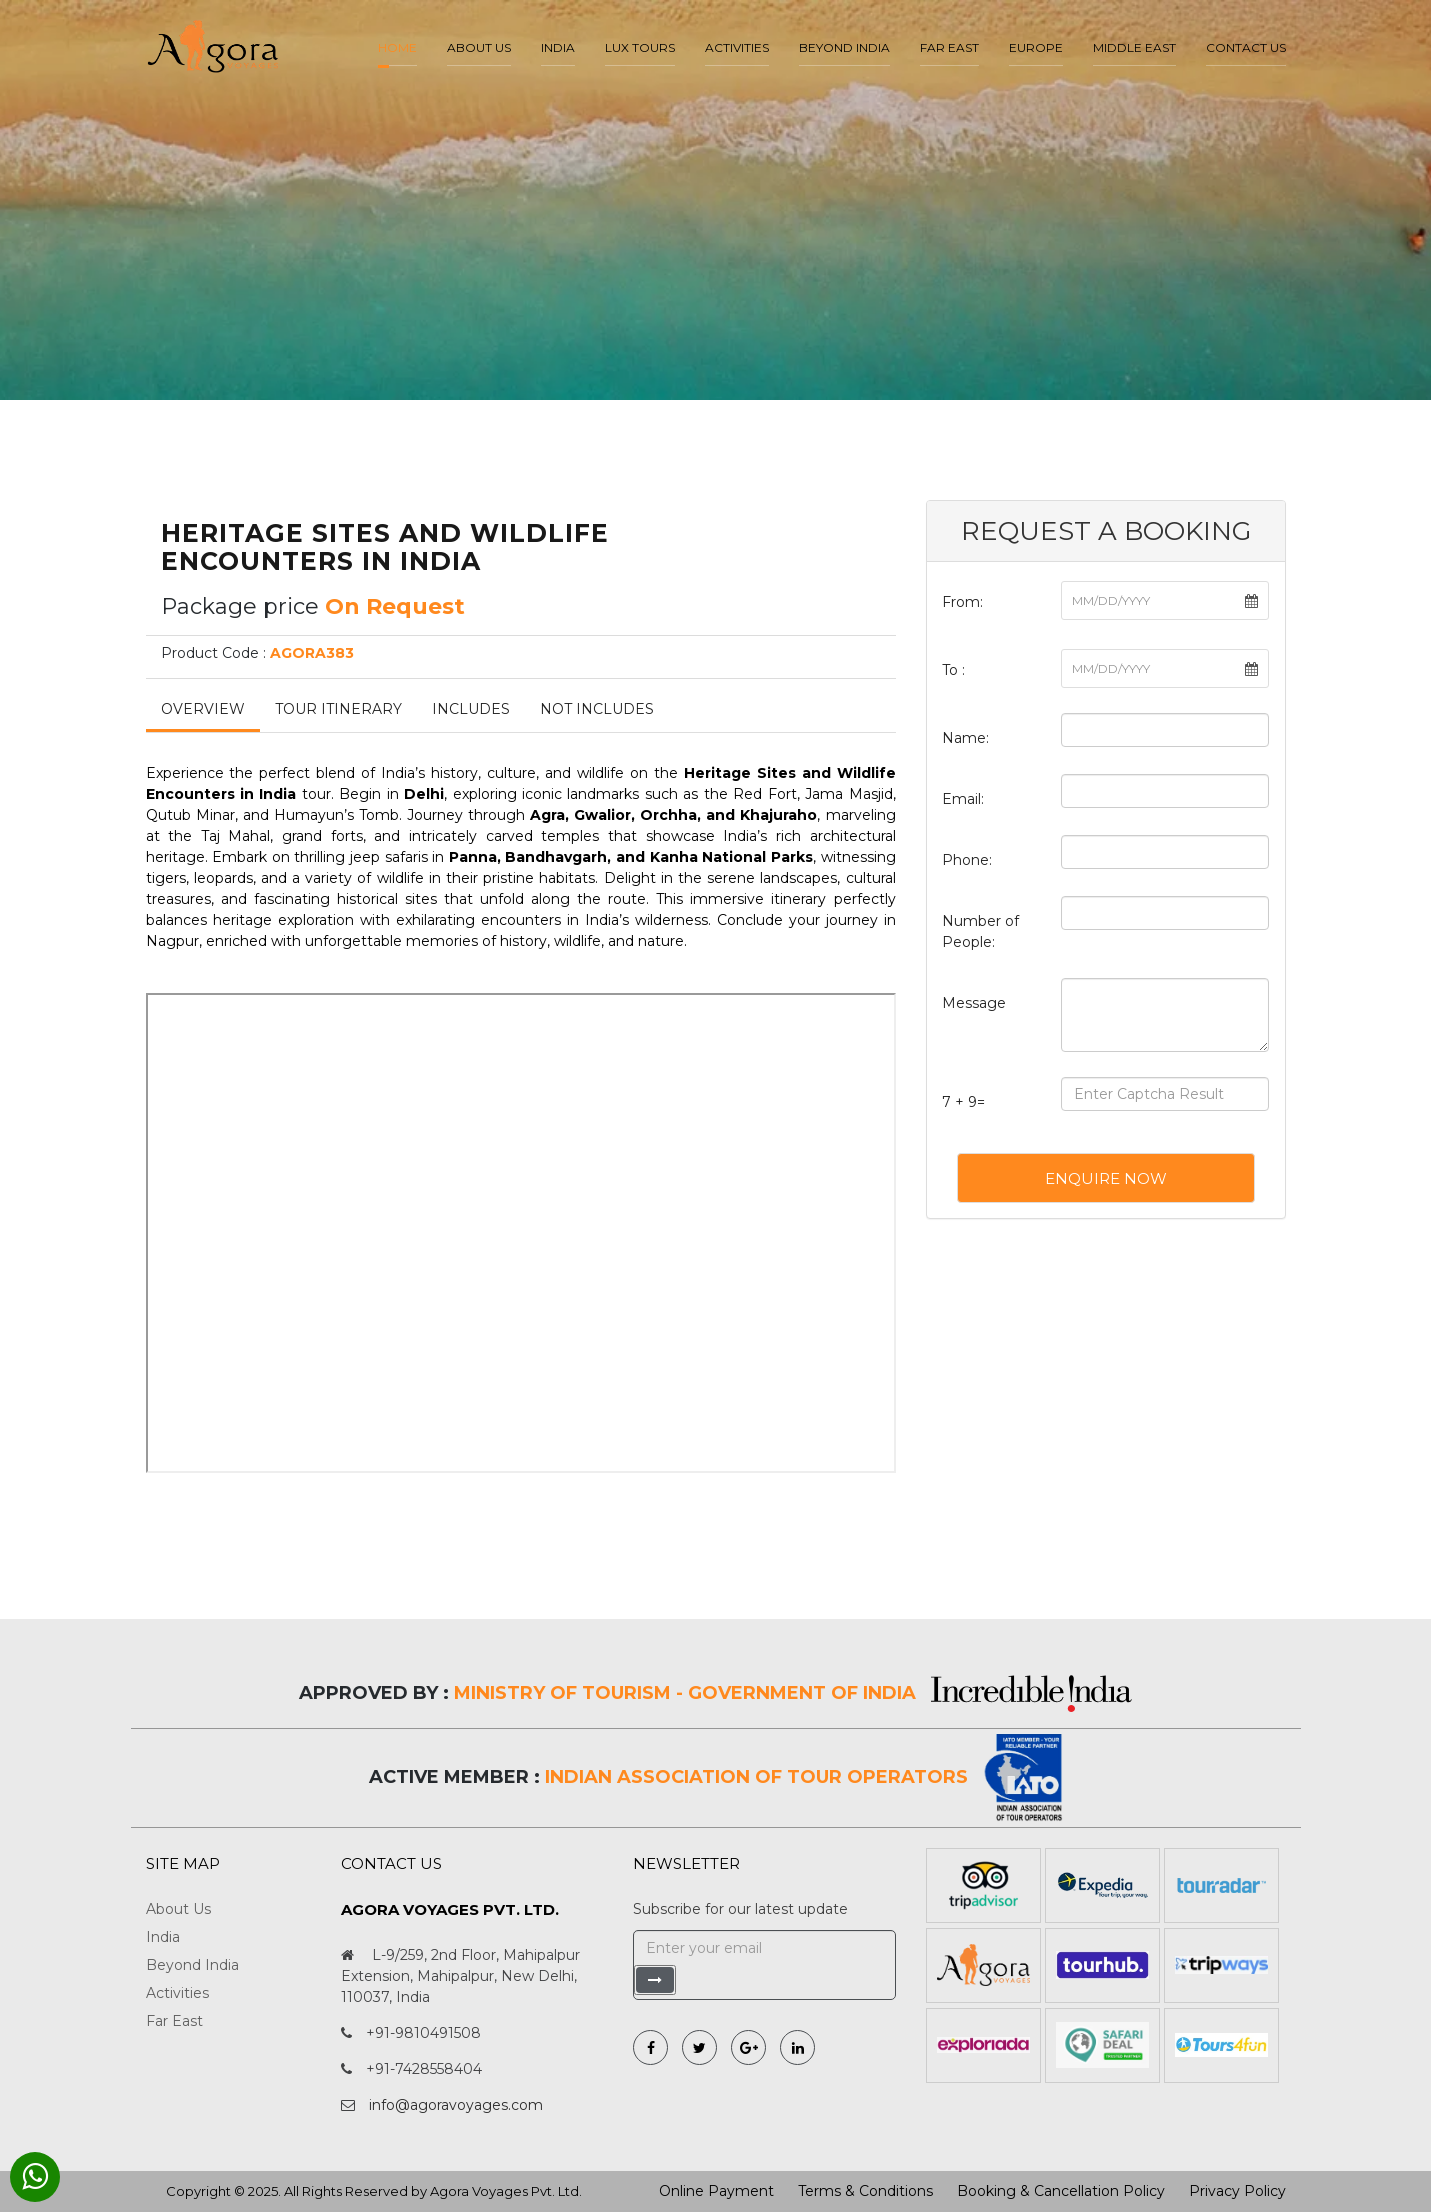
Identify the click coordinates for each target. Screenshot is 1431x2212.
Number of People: (980, 931)
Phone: (967, 860)
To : (953, 670)
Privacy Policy (1237, 2191)
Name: (965, 738)
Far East (949, 47)
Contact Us (1246, 47)
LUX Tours (640, 47)
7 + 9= (963, 1102)
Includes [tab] (471, 709)
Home (397, 47)
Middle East (1134, 47)
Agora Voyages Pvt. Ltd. (506, 2191)
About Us (178, 1909)
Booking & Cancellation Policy (1061, 2191)
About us (479, 47)
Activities (737, 47)
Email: (963, 799)
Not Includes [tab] (597, 709)
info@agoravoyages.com (456, 2105)
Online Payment (716, 2191)
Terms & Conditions (865, 2191)
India (558, 47)
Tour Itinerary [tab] (338, 709)
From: (962, 602)
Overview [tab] (203, 709)
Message (974, 1003)
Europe (1036, 47)
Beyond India (844, 47)
